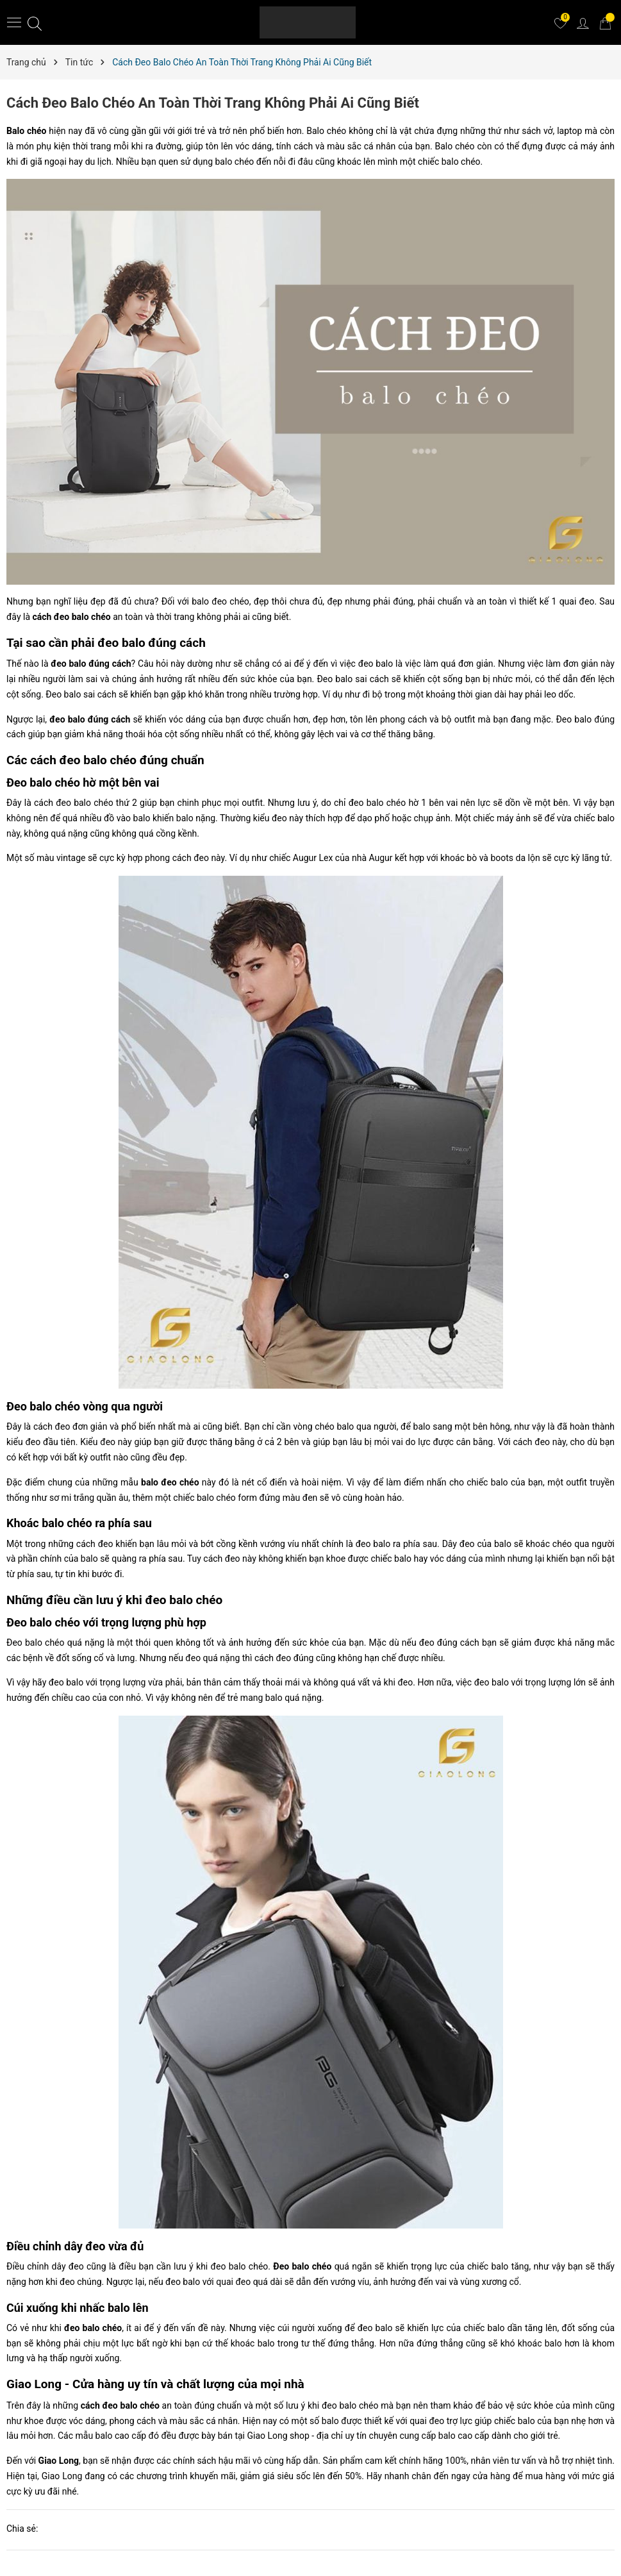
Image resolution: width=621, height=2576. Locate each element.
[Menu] (14, 21)
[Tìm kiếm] (34, 22)
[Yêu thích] (560, 22)
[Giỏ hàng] (605, 22)
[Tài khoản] (582, 22)
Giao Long (58, 2460)
